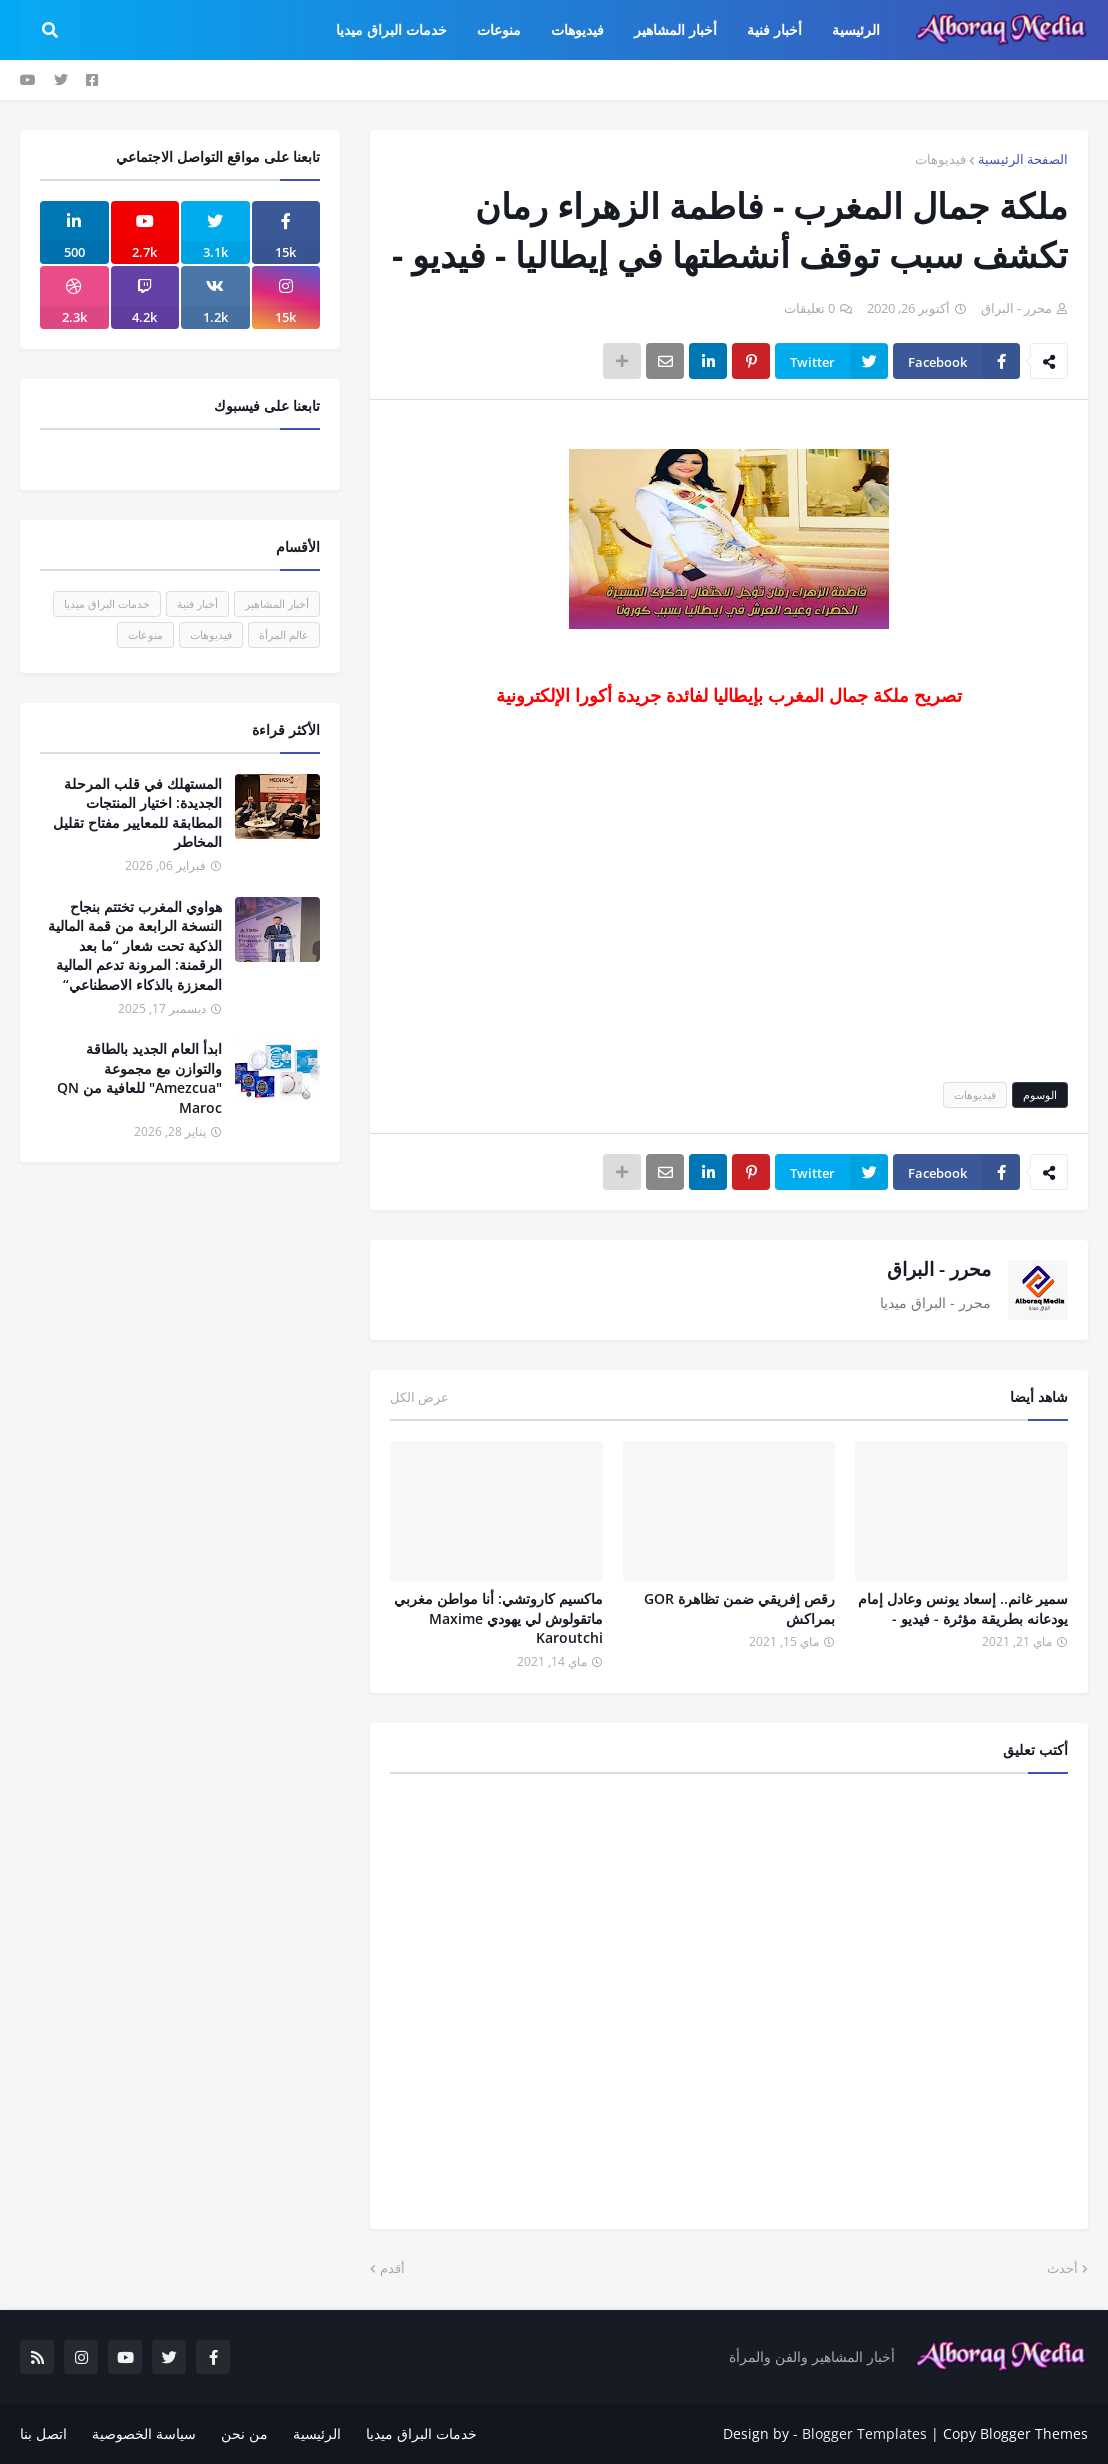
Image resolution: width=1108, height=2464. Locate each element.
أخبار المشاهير (277, 603)
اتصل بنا (43, 2433)
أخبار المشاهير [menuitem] (675, 29)
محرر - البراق (939, 1269)
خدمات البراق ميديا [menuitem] (391, 29)
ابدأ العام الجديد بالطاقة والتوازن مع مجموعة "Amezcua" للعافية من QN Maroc (139, 1078)
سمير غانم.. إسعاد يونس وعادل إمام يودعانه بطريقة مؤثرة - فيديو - (963, 1608)
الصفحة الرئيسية (1023, 159)
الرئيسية (317, 2433)
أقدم (392, 2268)
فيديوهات (940, 159)
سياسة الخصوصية (144, 2433)
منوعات (145, 634)
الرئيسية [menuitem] (856, 29)
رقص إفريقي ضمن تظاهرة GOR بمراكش (739, 1608)
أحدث (1062, 2268)
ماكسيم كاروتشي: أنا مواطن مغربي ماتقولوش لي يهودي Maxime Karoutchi (498, 1618)
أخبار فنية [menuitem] (774, 29)
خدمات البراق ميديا (107, 603)
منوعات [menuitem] (499, 29)
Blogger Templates (864, 2433)
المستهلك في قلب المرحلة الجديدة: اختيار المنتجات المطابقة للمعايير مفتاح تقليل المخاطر (137, 813)
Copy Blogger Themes (1015, 2433)
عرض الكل (419, 1397)
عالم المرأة (284, 634)
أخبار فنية (197, 603)
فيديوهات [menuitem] (577, 29)
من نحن (244, 2433)
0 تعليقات (809, 308)
